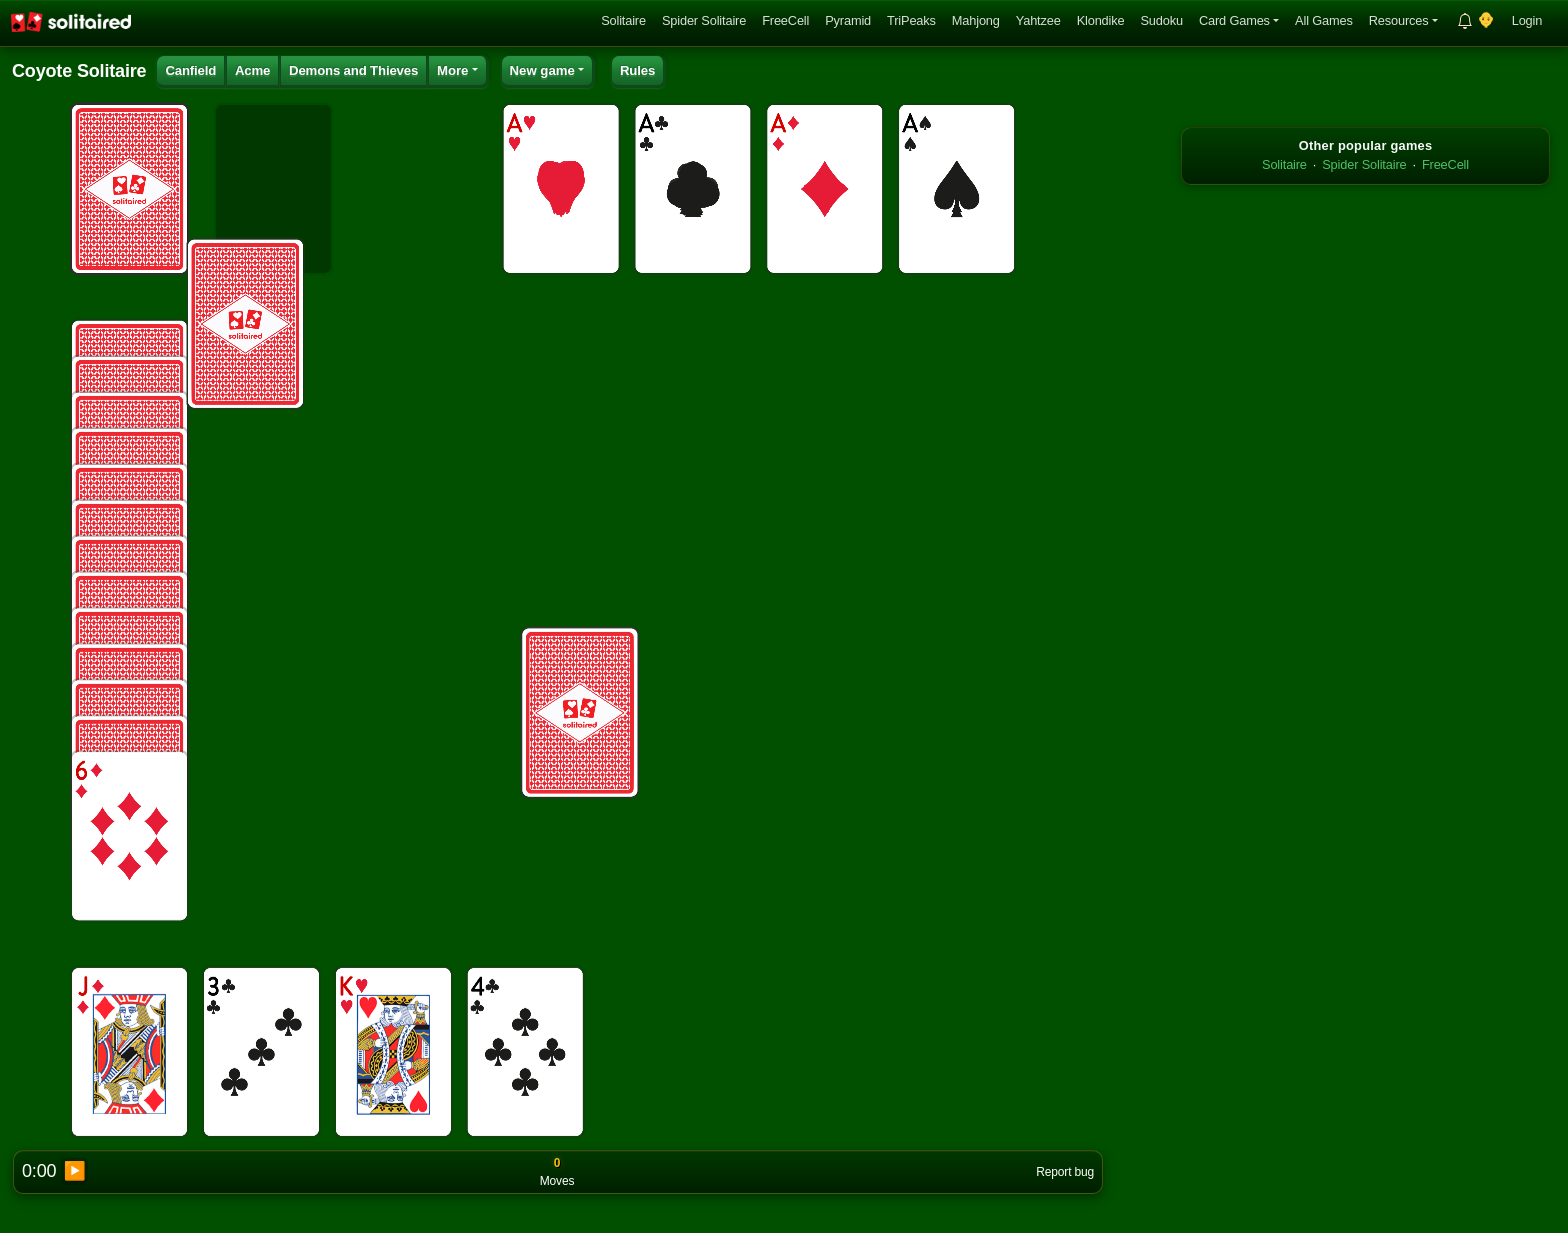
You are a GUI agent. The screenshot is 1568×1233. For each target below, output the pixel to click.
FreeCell (785, 20)
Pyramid (848, 20)
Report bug (1065, 1172)
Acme (252, 70)
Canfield (190, 70)
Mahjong (976, 20)
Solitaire (623, 20)
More (453, 70)
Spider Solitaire (704, 20)
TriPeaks (911, 20)
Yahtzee (1038, 20)
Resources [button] (1399, 20)
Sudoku (1161, 20)
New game (542, 70)
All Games (1324, 20)
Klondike (1101, 20)
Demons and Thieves (353, 70)
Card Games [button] (1234, 20)
